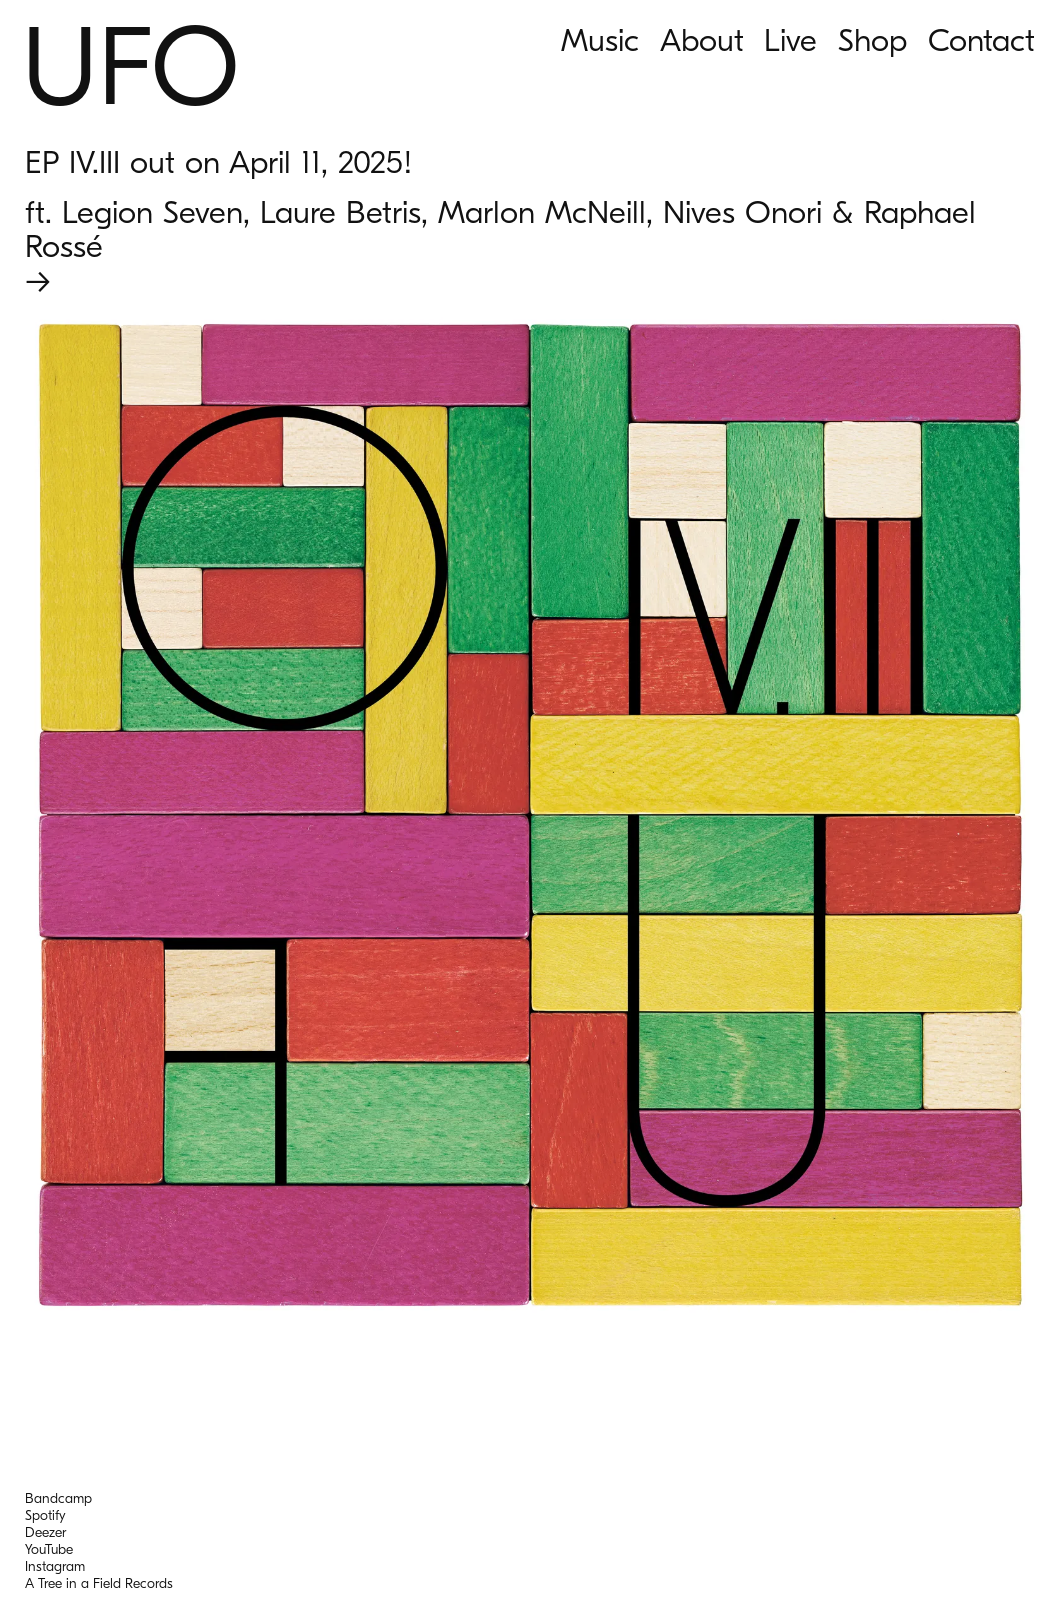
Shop (872, 40)
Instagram (55, 1566)
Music (600, 40)
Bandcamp (58, 1498)
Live (790, 40)
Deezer (45, 1532)
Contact (981, 40)
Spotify (45, 1515)
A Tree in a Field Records (99, 1583)
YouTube (49, 1549)
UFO (130, 69)
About (702, 40)
